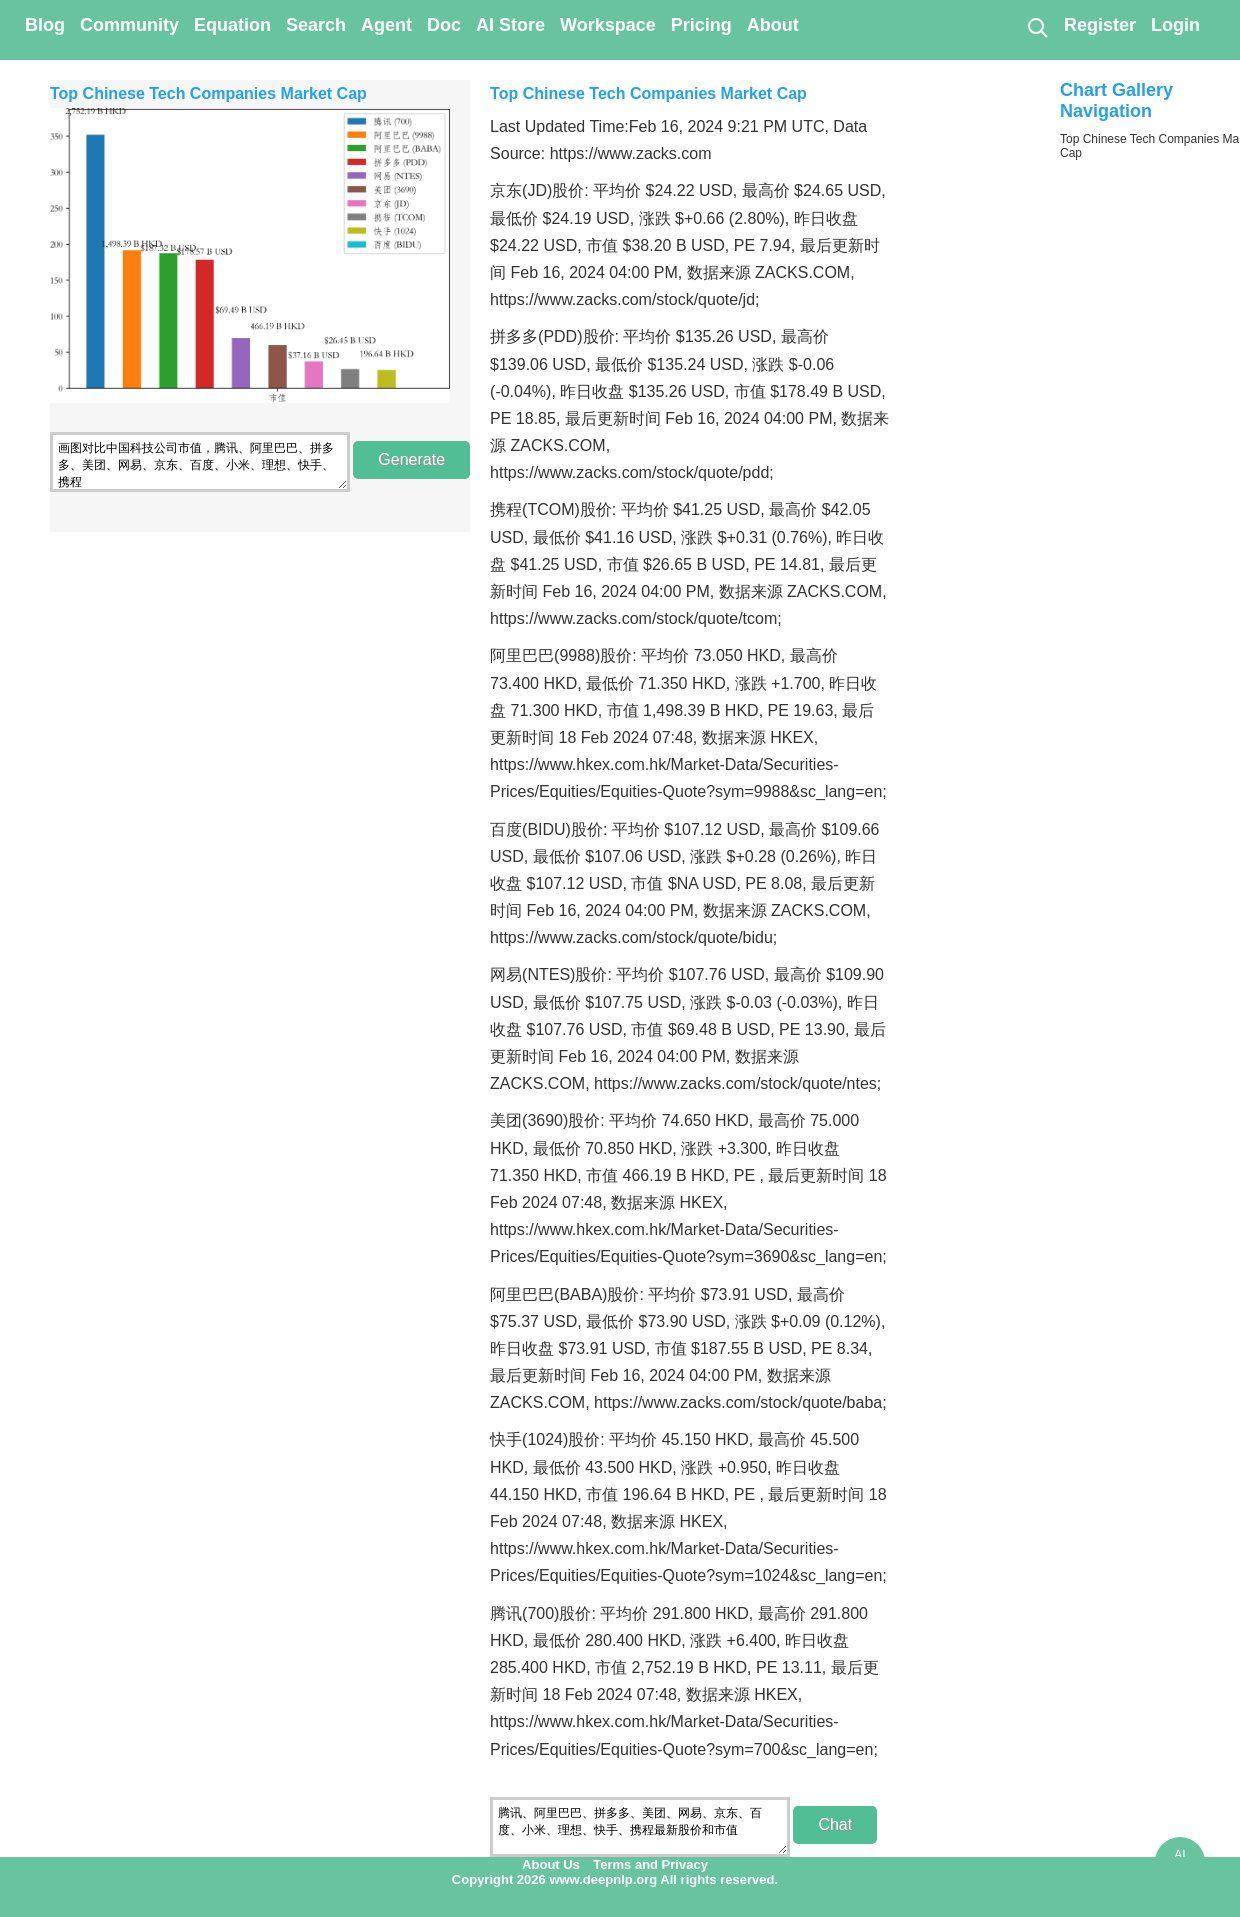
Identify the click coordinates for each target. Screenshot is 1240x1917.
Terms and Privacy (650, 1864)
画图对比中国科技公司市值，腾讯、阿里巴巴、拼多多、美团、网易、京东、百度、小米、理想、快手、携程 (200, 462)
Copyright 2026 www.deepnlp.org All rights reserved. (615, 1879)
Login (1175, 25)
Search (316, 25)
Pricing (701, 25)
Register (1100, 25)
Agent (386, 25)
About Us (551, 1864)
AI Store (510, 25)
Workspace (608, 25)
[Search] (1037, 27)
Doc (444, 25)
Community (129, 25)
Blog (45, 25)
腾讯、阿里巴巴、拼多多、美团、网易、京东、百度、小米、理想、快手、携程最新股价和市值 (640, 1827)
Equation (232, 25)
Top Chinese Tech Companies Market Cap (208, 93)
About (773, 25)
